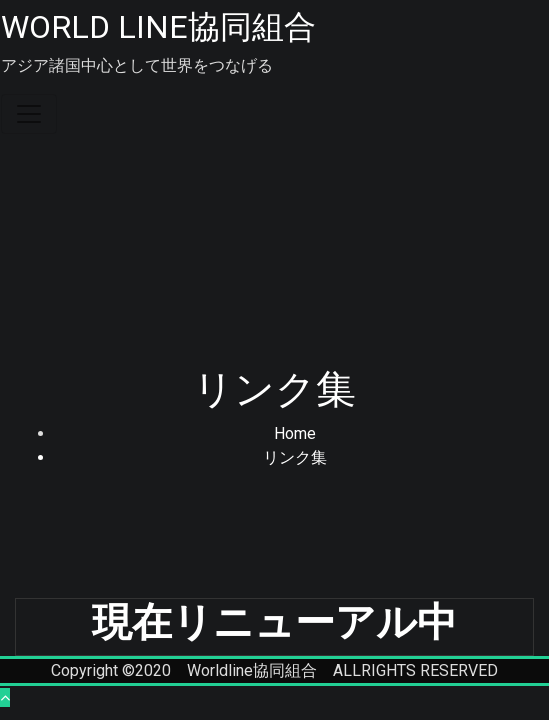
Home (295, 433)
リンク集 (295, 457)
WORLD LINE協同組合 (158, 27)
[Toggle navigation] (29, 114)
